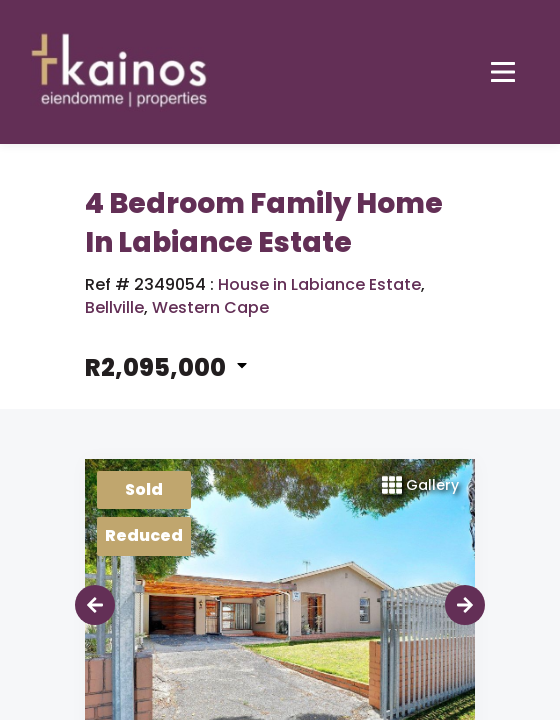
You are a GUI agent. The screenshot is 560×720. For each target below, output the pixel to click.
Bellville (114, 308)
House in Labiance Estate (319, 285)
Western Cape (210, 308)
